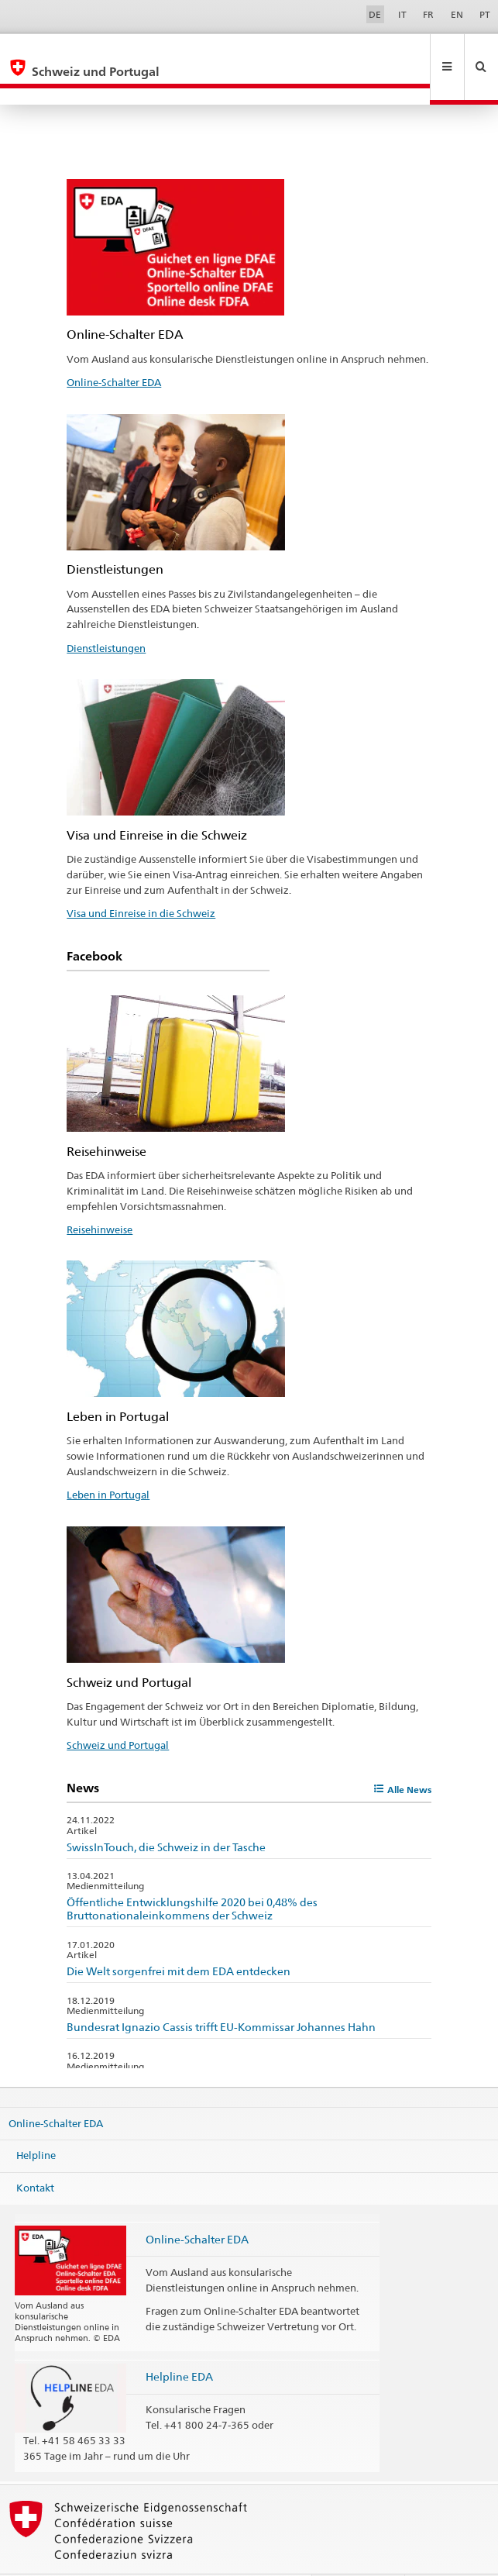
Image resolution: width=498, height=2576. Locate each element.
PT (484, 14)
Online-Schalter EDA (114, 349)
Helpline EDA (179, 2343)
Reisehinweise (99, 1196)
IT (402, 14)
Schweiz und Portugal (118, 1711)
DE (375, 14)
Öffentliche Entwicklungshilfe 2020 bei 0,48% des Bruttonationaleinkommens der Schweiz (192, 1875)
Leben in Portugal (108, 1461)
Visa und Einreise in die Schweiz (141, 880)
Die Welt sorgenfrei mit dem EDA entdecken (178, 1937)
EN (457, 14)
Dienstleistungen (106, 615)
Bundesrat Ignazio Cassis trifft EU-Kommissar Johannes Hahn (221, 1993)
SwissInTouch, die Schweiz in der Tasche (166, 1813)
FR (428, 14)
